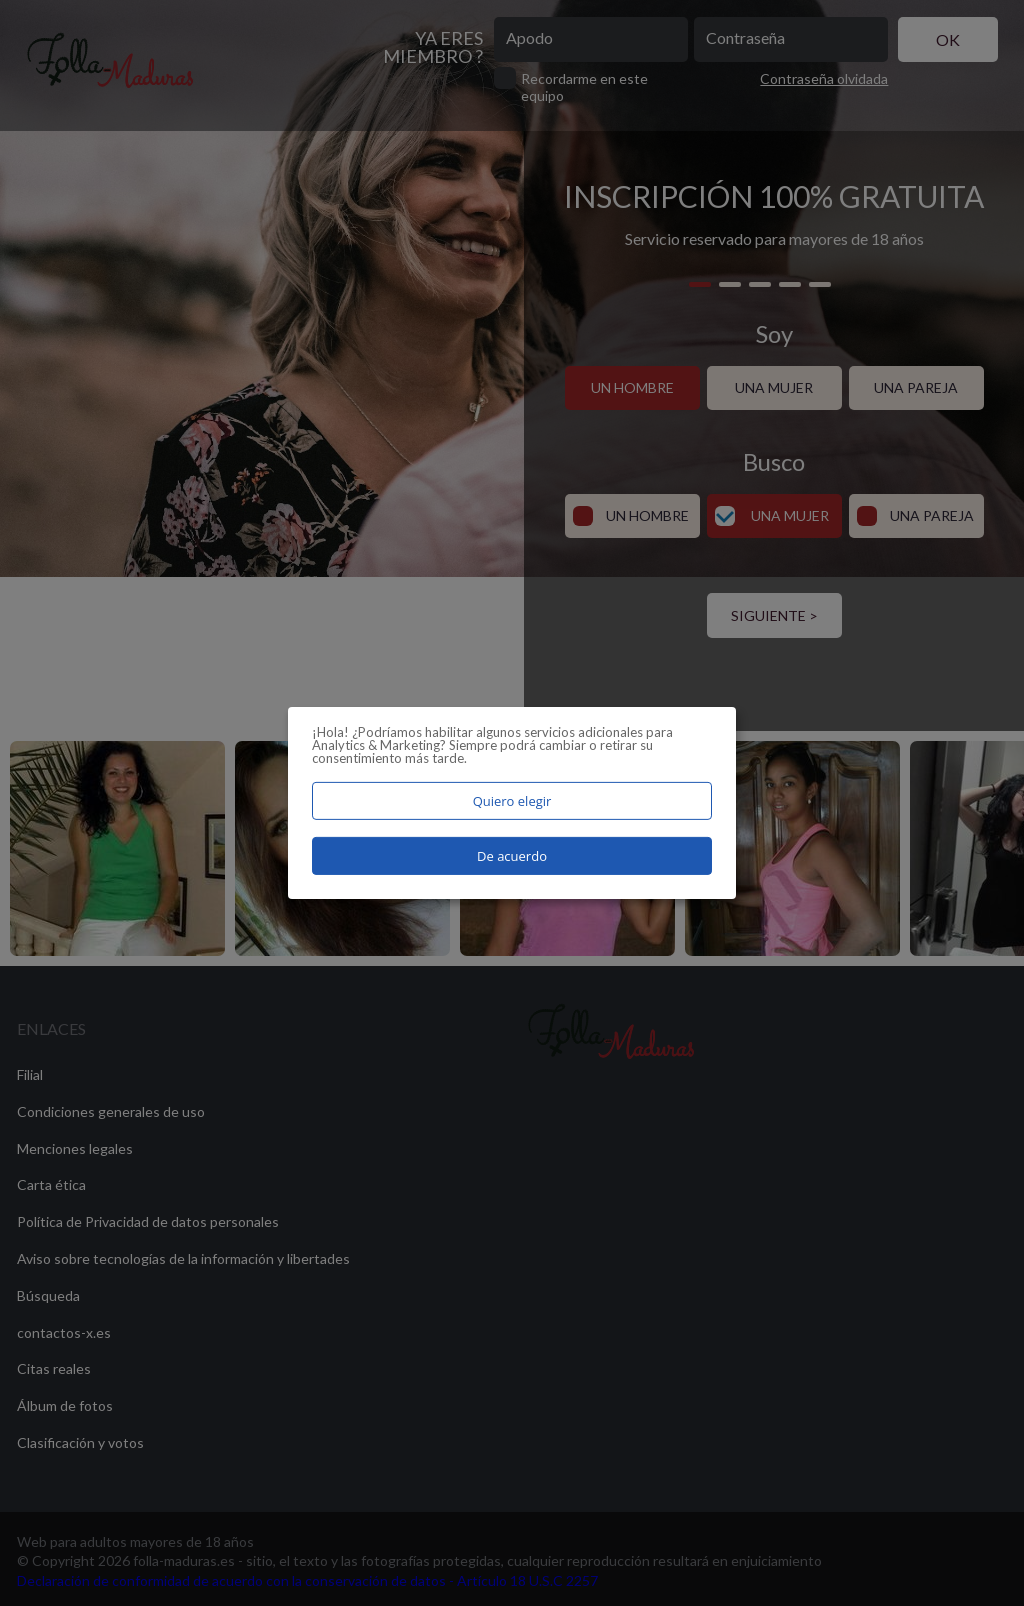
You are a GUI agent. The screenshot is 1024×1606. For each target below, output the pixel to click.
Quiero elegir (512, 801)
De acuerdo (512, 856)
